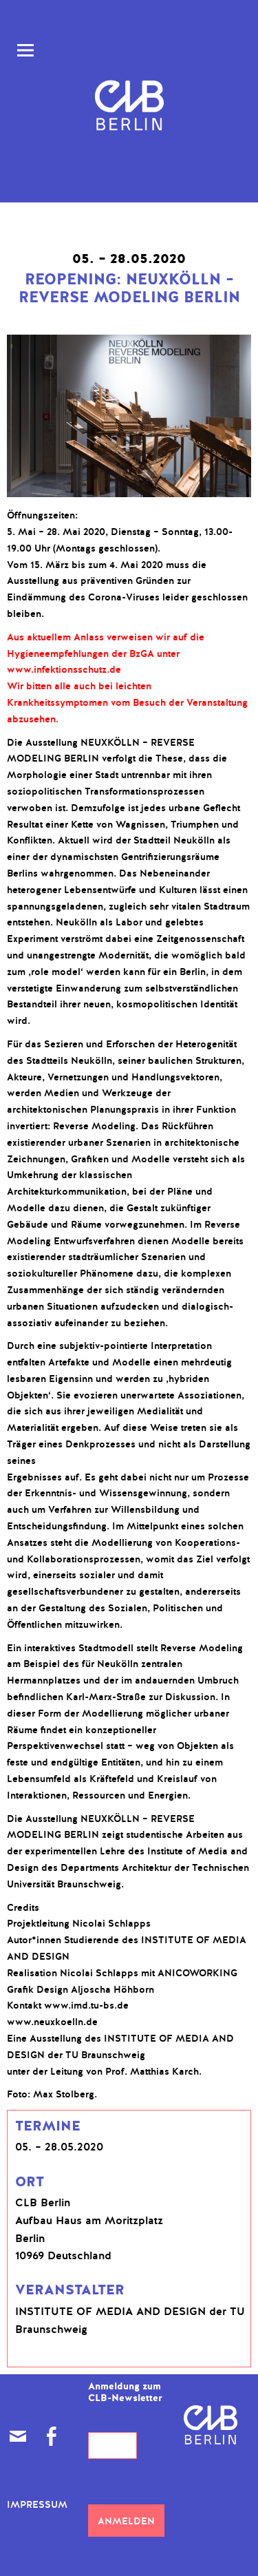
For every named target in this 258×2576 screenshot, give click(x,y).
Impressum (37, 2504)
